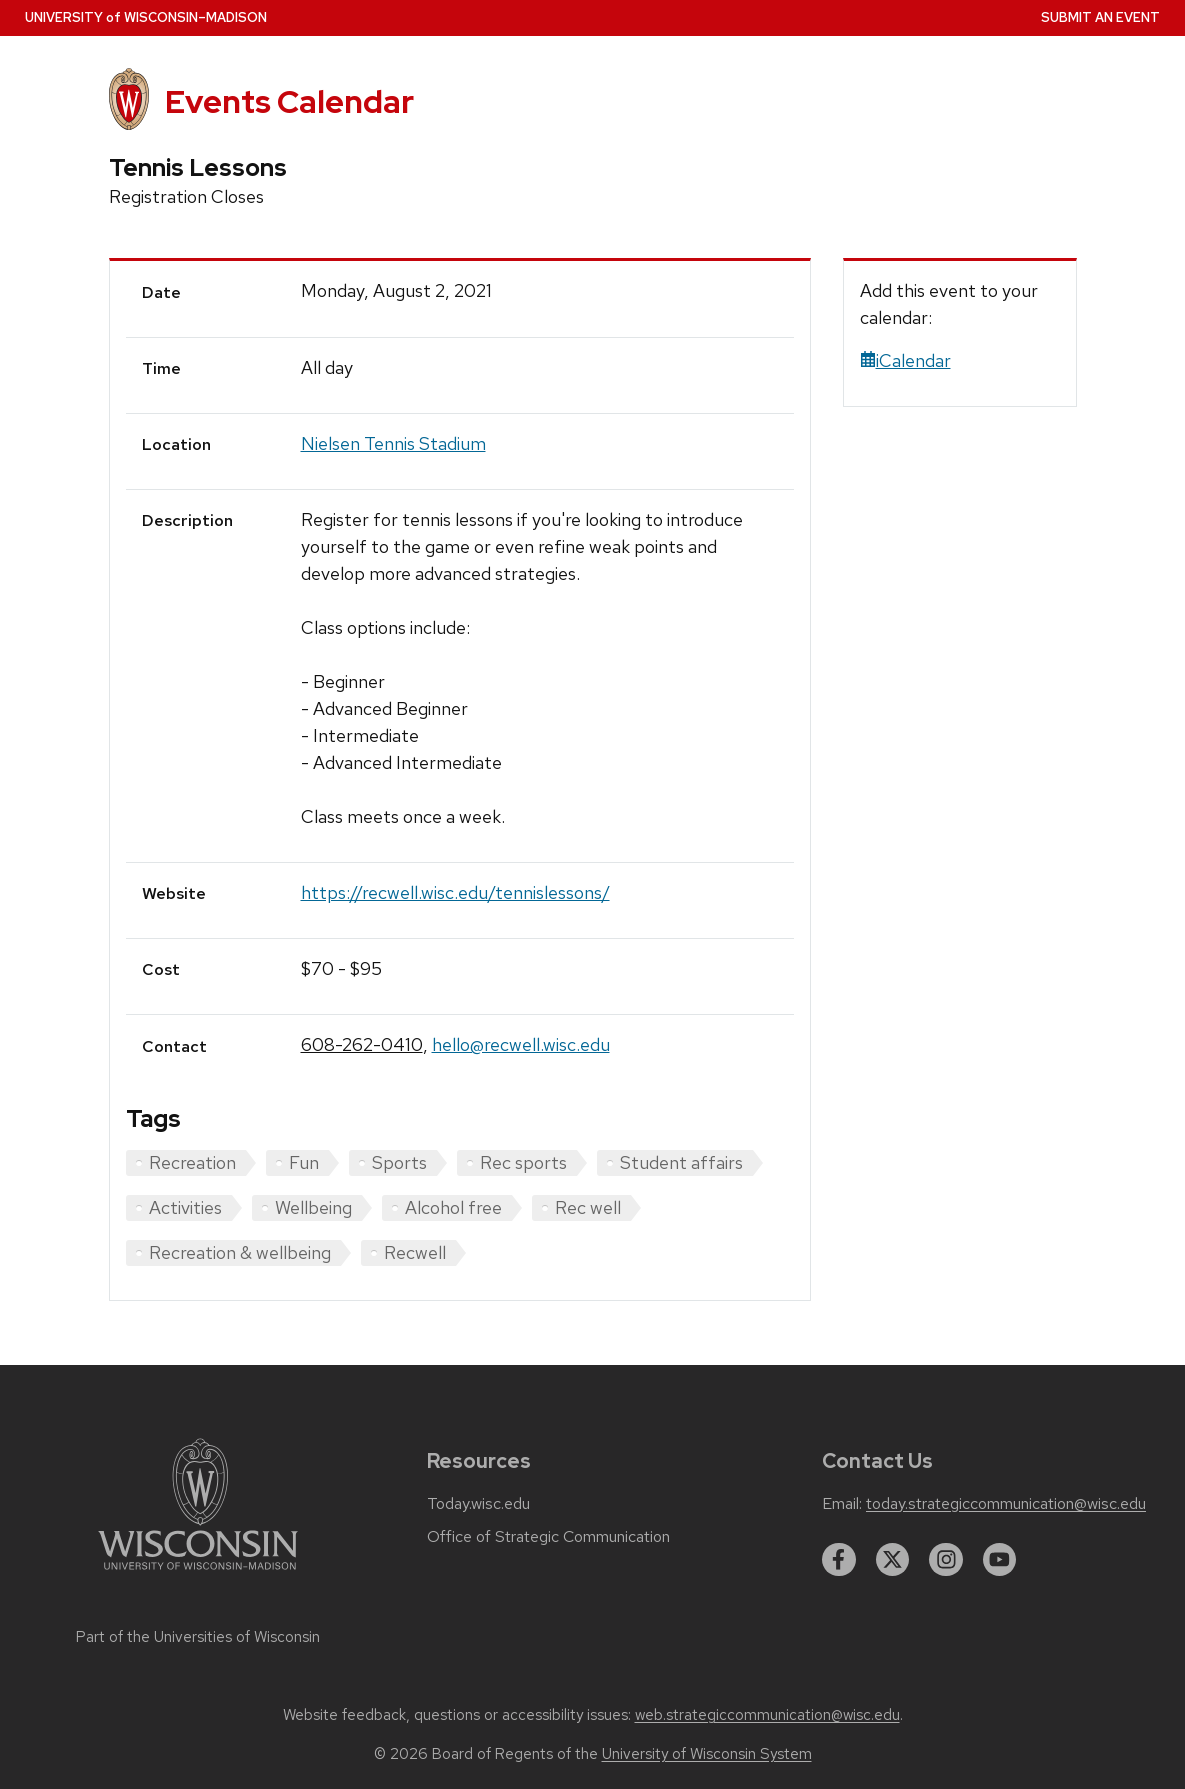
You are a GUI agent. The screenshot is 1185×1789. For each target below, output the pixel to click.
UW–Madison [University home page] (146, 17)
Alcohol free (453, 1207)
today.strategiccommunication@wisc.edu (1006, 1504)
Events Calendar (289, 102)
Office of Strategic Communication (548, 1537)
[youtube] (1000, 1560)
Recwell (415, 1252)
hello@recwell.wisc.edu (521, 1044)
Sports (399, 1162)
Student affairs (681, 1162)
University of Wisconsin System (707, 1754)
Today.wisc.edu (478, 1504)
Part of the (198, 1637)
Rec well (588, 1207)
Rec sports (523, 1162)
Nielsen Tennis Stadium (393, 443)
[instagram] (946, 1560)
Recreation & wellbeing (240, 1252)
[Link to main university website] (198, 1573)
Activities (185, 1207)
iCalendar (905, 360)
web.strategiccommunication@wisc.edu (767, 1715)
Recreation (192, 1162)
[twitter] (893, 1560)
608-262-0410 (362, 1044)
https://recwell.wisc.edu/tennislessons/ (455, 892)
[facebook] (839, 1560)
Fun (304, 1162)
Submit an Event (1100, 17)
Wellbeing (313, 1207)
